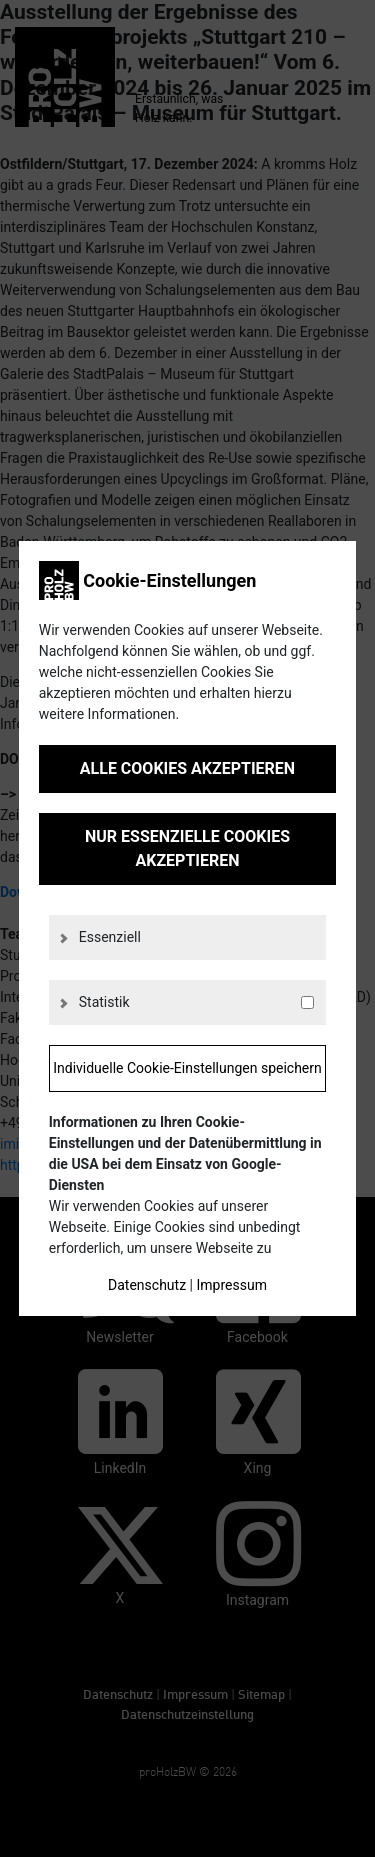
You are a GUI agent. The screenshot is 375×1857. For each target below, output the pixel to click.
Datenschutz (147, 1285)
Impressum (231, 1285)
